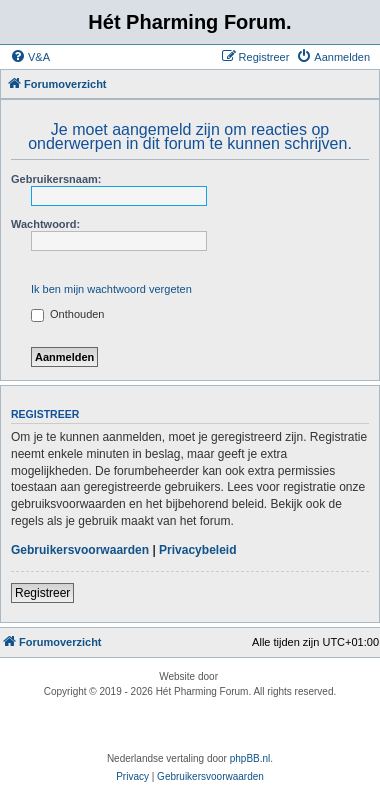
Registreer (42, 593)
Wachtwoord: (45, 224)
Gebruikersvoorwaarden (80, 550)
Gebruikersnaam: (56, 179)
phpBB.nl (250, 758)
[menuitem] (30, 57)
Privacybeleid (197, 550)
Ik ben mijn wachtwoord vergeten (111, 289)
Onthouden (68, 314)
